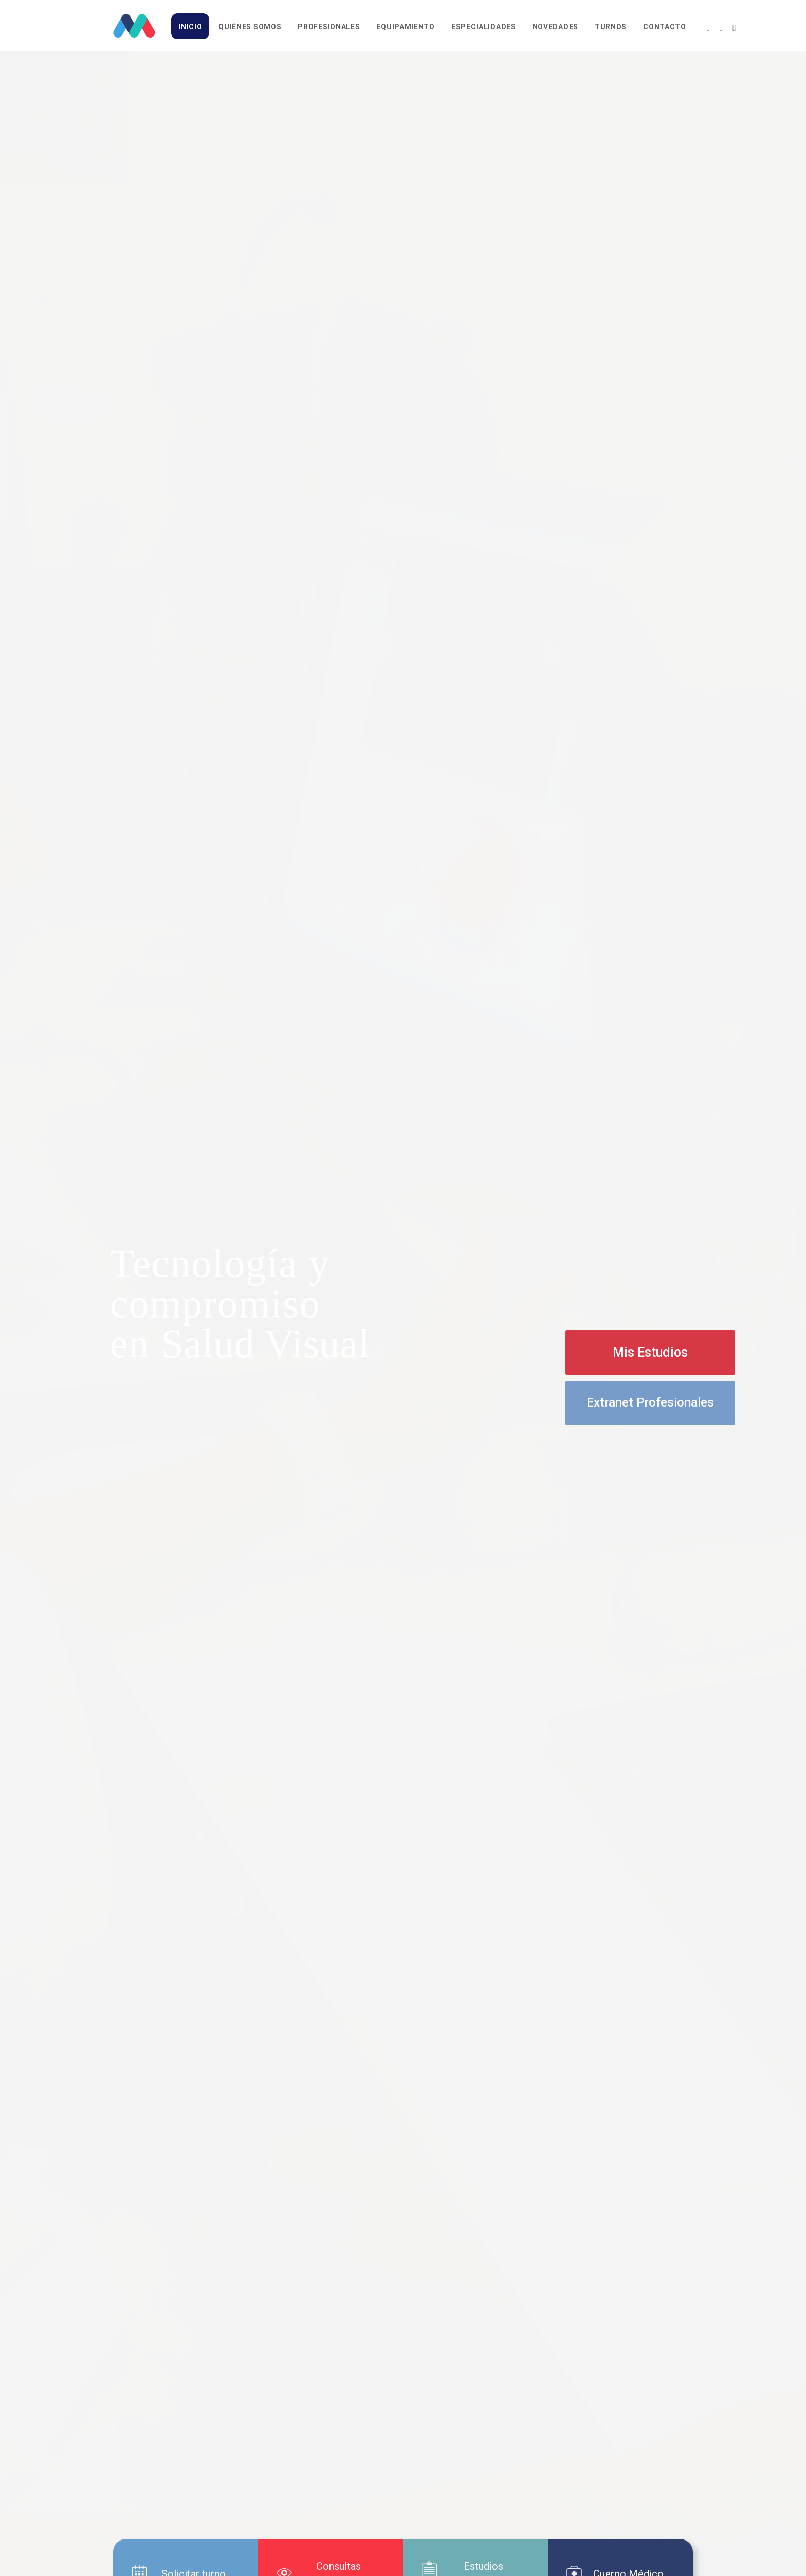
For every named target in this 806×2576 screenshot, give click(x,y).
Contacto (664, 27)
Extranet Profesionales (650, 1402)
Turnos (611, 27)
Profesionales (329, 27)
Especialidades (483, 27)
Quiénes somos (249, 27)
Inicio (190, 27)
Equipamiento (405, 27)
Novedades (555, 27)
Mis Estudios (650, 1352)
